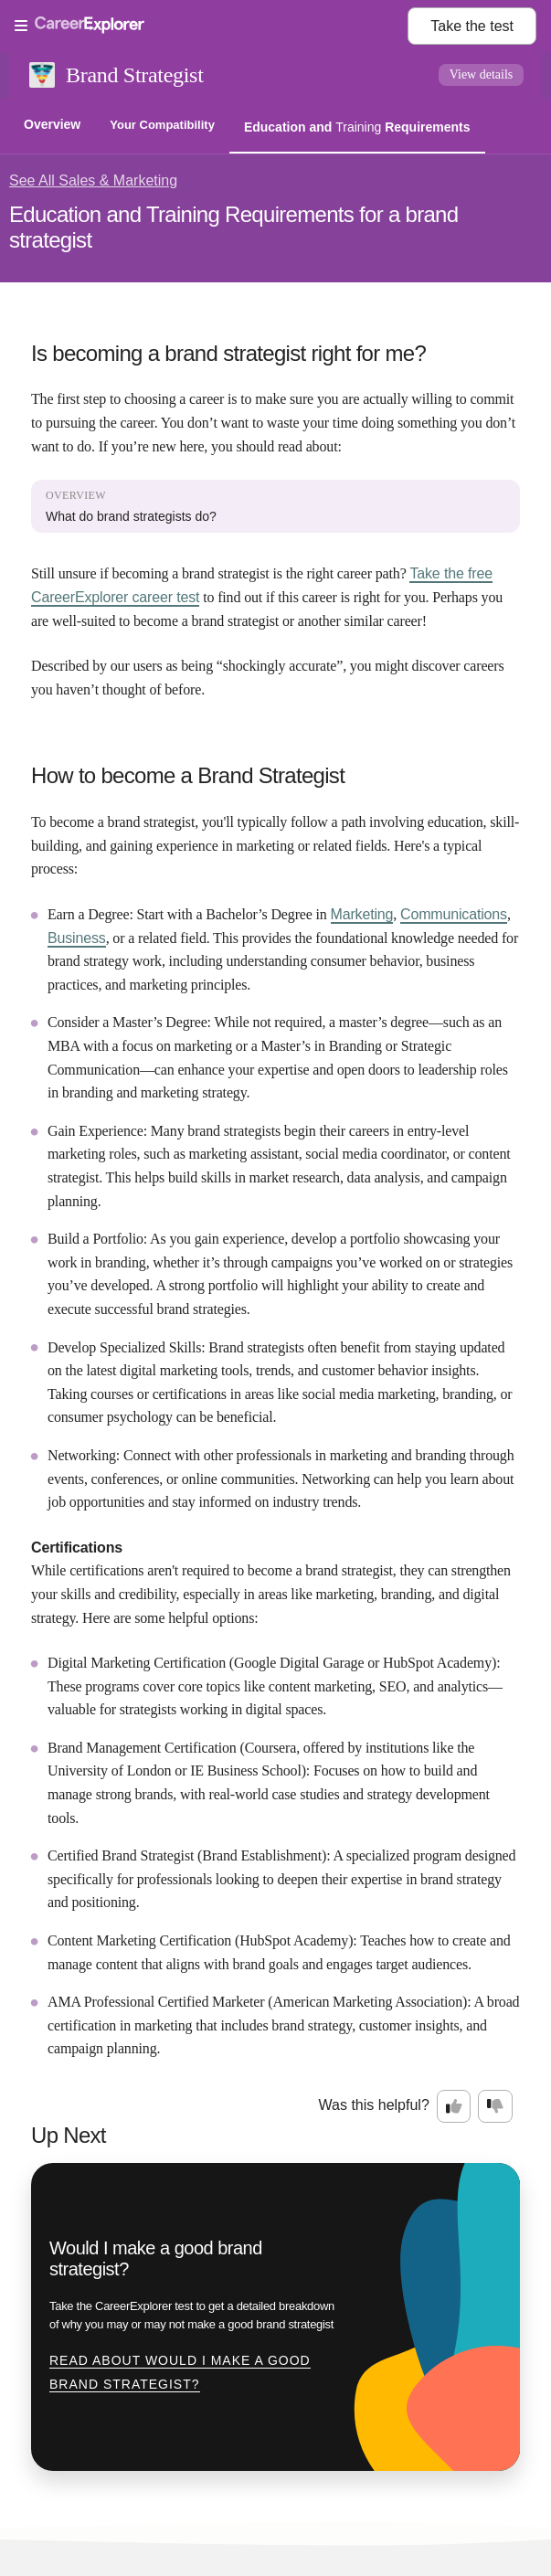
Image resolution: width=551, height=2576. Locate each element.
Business (77, 938)
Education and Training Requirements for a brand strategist (233, 227)
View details (482, 74)
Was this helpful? (374, 2105)
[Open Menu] (211, 26)
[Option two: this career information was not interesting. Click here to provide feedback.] (495, 2106)
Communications (453, 914)
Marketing (362, 914)
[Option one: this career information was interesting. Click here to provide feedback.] (454, 2106)
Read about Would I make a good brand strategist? (180, 2372)
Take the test (472, 26)
